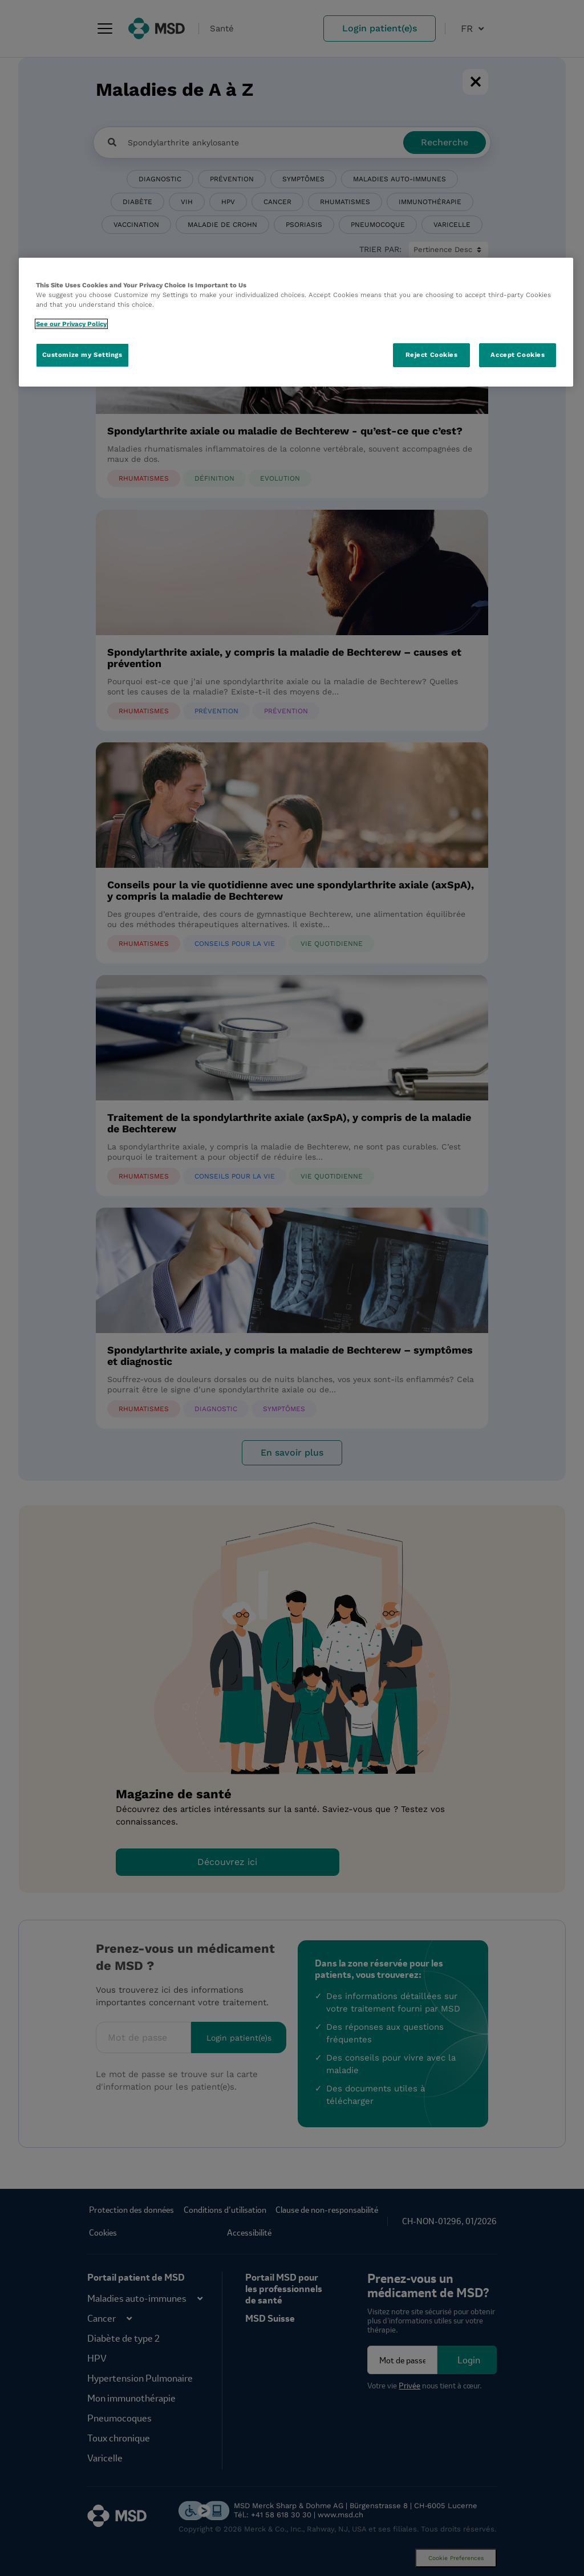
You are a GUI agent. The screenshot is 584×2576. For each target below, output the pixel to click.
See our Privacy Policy (71, 324)
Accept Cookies (517, 355)
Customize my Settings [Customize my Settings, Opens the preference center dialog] (82, 355)
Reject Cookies (431, 355)
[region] (296, 322)
